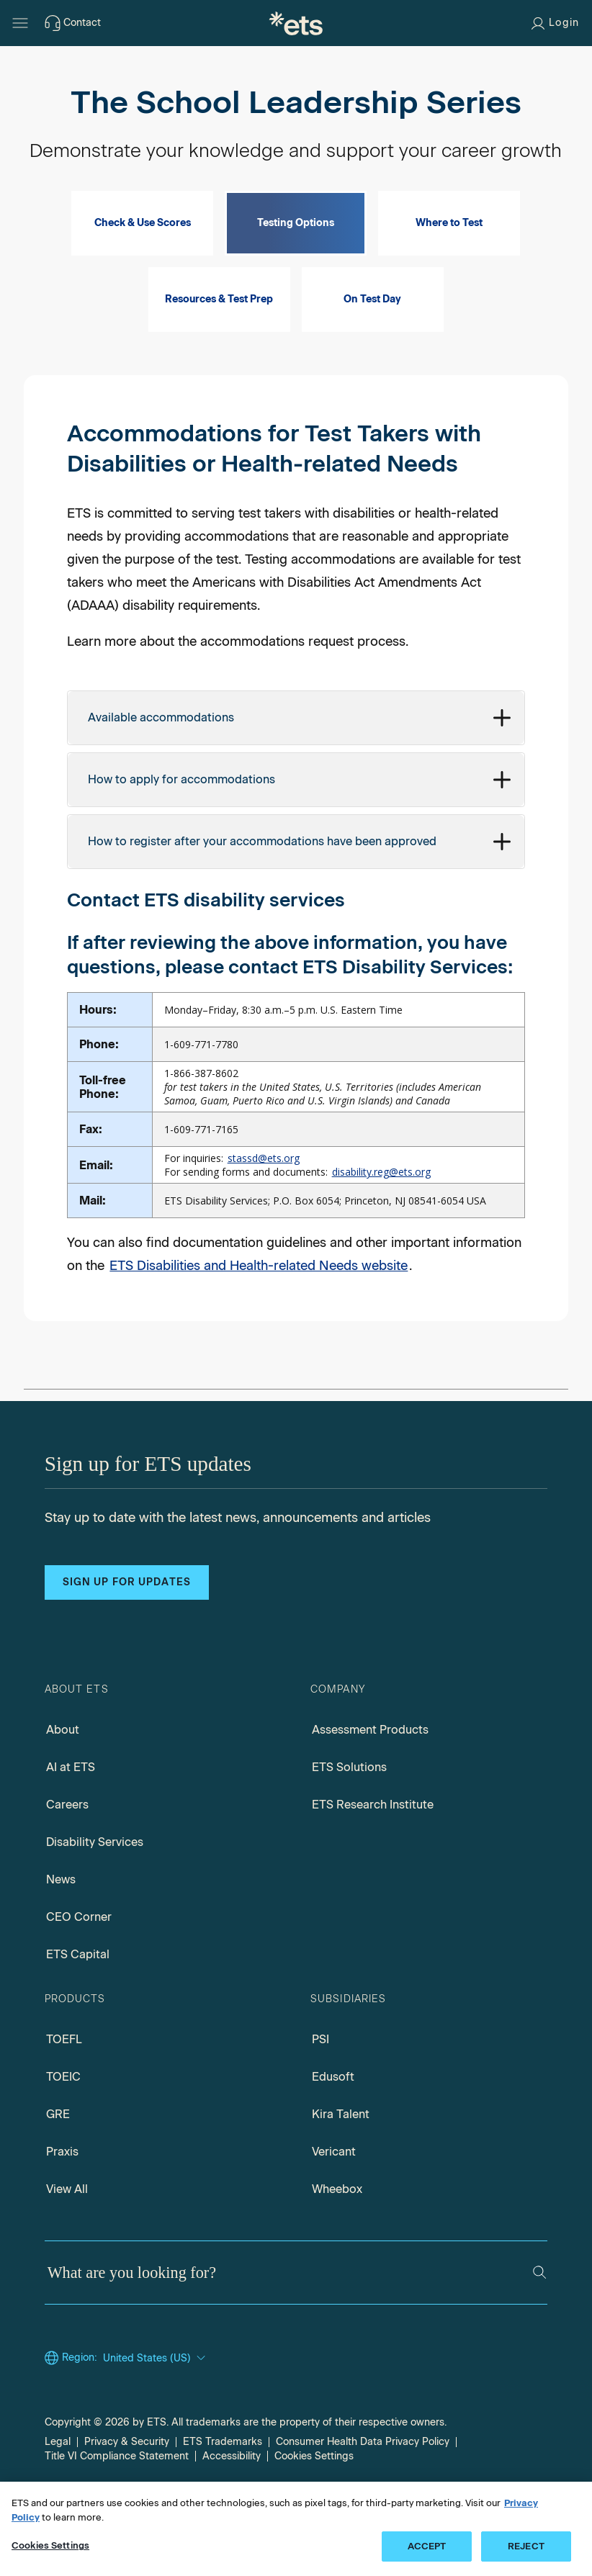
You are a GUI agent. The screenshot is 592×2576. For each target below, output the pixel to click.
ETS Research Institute (373, 1845)
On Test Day (372, 340)
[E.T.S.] (296, 23)
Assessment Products (370, 1771)
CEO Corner (79, 1958)
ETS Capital (77, 1995)
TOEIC (63, 2118)
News (61, 1920)
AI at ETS (70, 1808)
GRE (58, 2155)
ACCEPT (427, 2546)
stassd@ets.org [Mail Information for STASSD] (264, 1199)
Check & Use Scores (142, 264)
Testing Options (295, 264)
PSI (320, 2080)
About (62, 1771)
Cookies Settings (50, 2545)
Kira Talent (340, 2155)
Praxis (62, 2192)
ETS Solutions (349, 1808)
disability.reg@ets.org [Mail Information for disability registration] (381, 1213)
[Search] (539, 2313)
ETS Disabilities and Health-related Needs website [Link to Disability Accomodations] (258, 1307)
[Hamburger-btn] (20, 23)
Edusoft (333, 2118)
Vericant (334, 2192)
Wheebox (337, 2230)
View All (67, 2230)
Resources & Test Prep (219, 340)
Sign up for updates (127, 1623)
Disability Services (94, 1883)
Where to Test (449, 264)
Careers (67, 1845)
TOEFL (64, 2080)
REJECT (526, 2546)
